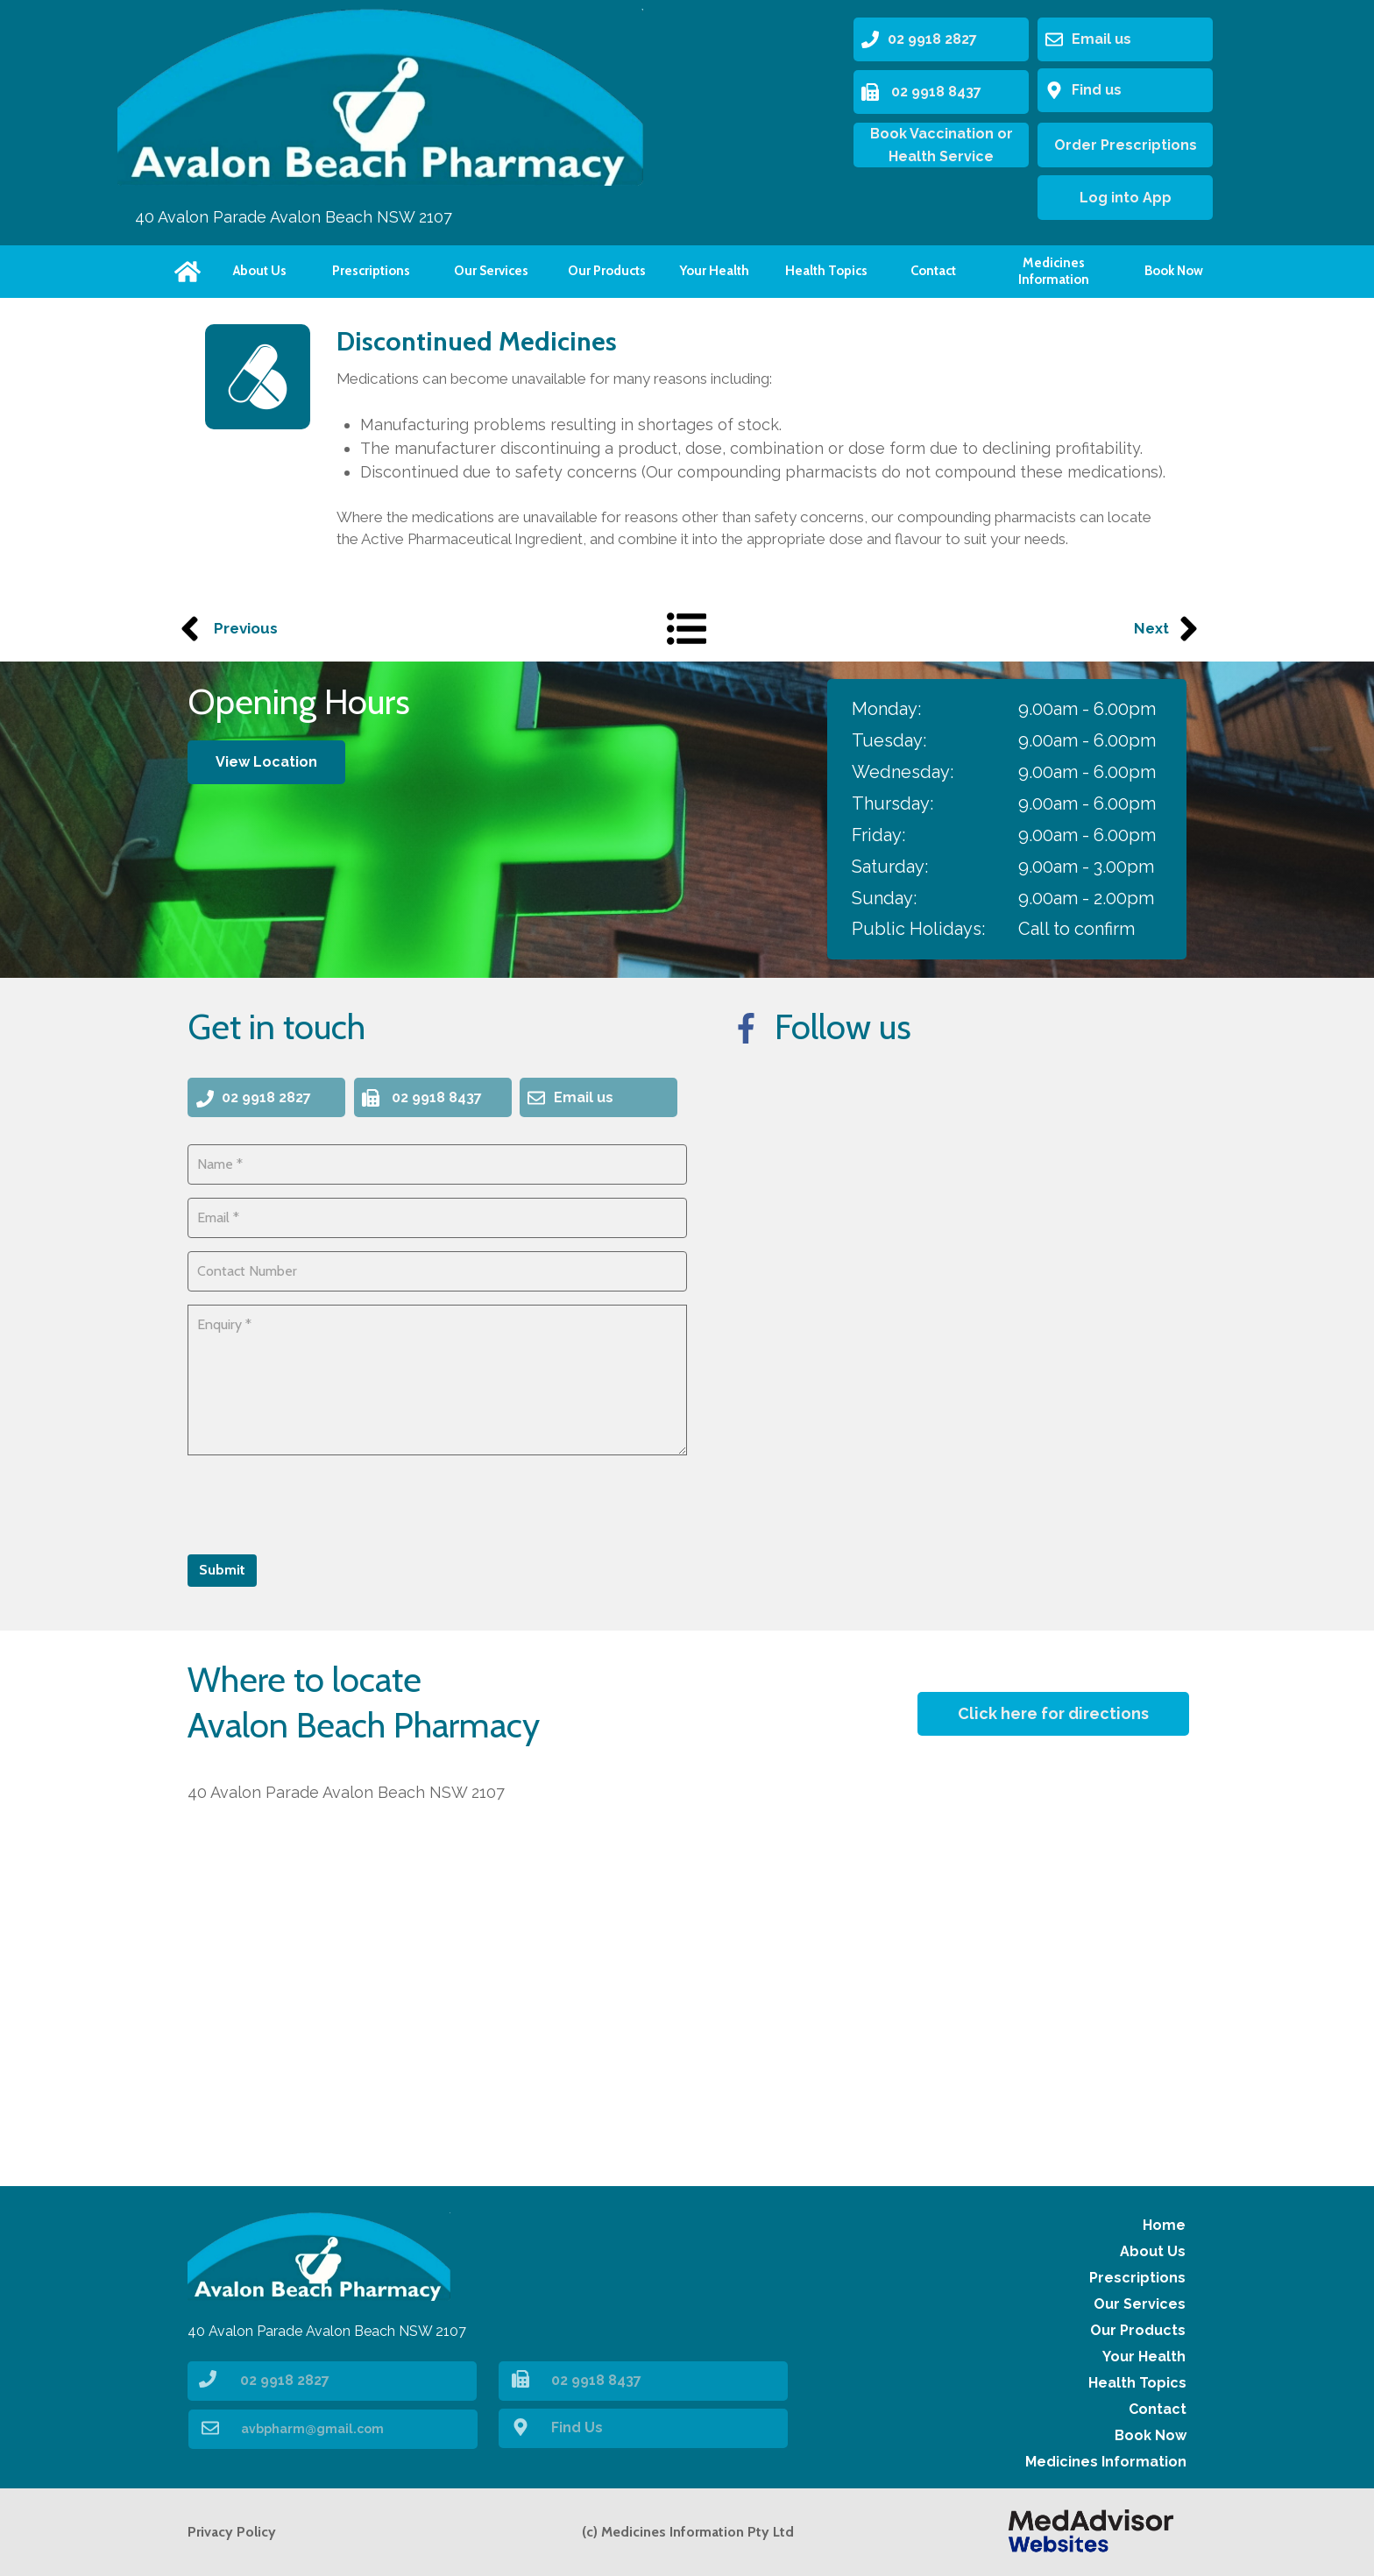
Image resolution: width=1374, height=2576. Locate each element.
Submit (222, 1569)
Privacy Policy (232, 2531)
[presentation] (321, 1502)
